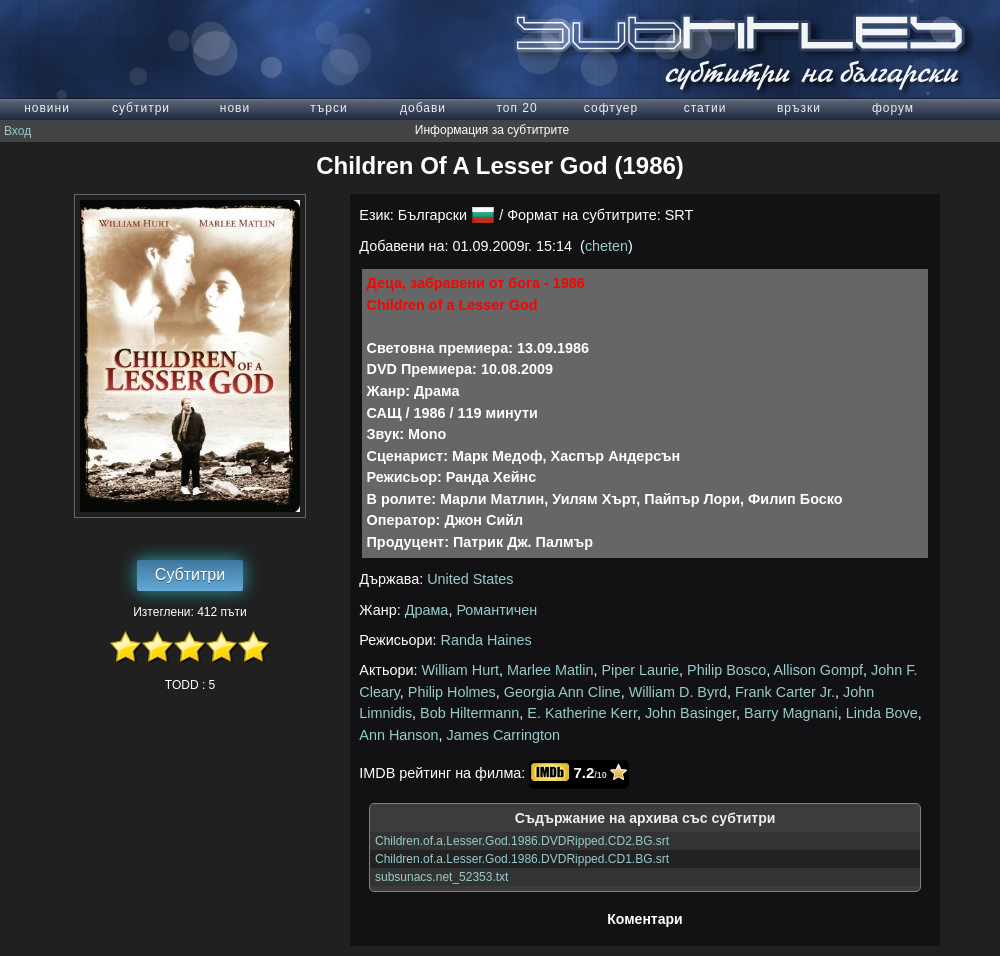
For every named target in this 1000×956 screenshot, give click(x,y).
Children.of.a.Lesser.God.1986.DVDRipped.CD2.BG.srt (522, 841)
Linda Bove (882, 713)
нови (235, 108)
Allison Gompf (818, 670)
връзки (799, 108)
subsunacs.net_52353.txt (441, 877)
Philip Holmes (452, 692)
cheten (606, 246)
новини (47, 108)
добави (423, 108)
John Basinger (690, 713)
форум (893, 108)
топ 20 (516, 108)
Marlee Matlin (550, 670)
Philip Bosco (726, 670)
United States (470, 579)
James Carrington (504, 735)
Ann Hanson (398, 735)
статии (705, 108)
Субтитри (190, 574)
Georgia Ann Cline (562, 692)
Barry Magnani (791, 713)
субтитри (141, 108)
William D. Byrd (678, 692)
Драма (427, 610)
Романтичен (496, 610)
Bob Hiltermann (469, 713)
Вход (17, 131)
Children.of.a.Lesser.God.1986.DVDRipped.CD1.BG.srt (522, 859)
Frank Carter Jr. (785, 692)
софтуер (611, 108)
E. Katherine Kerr (582, 713)
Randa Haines (486, 640)
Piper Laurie (640, 670)
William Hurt (461, 670)
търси (328, 108)
